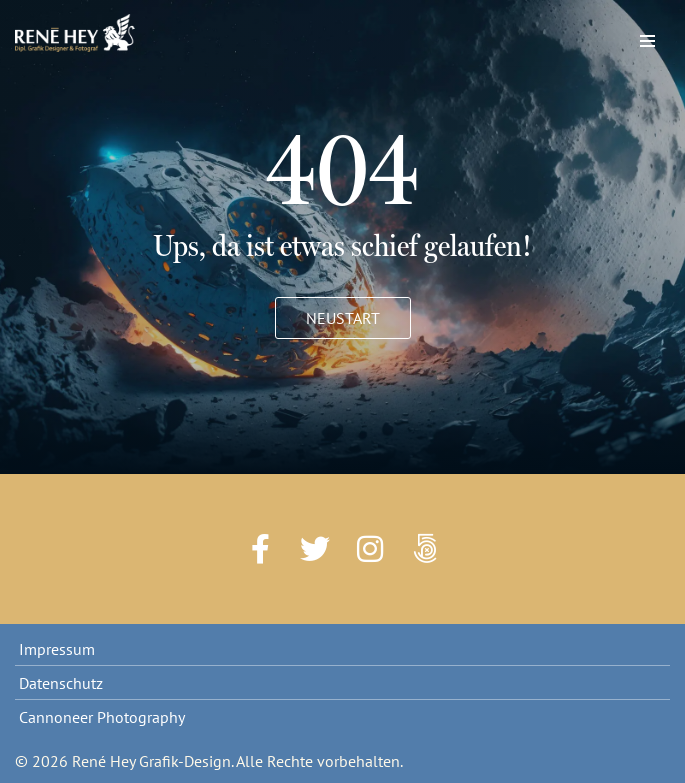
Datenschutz (61, 683)
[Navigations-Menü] (647, 36)
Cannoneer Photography (102, 717)
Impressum (57, 649)
